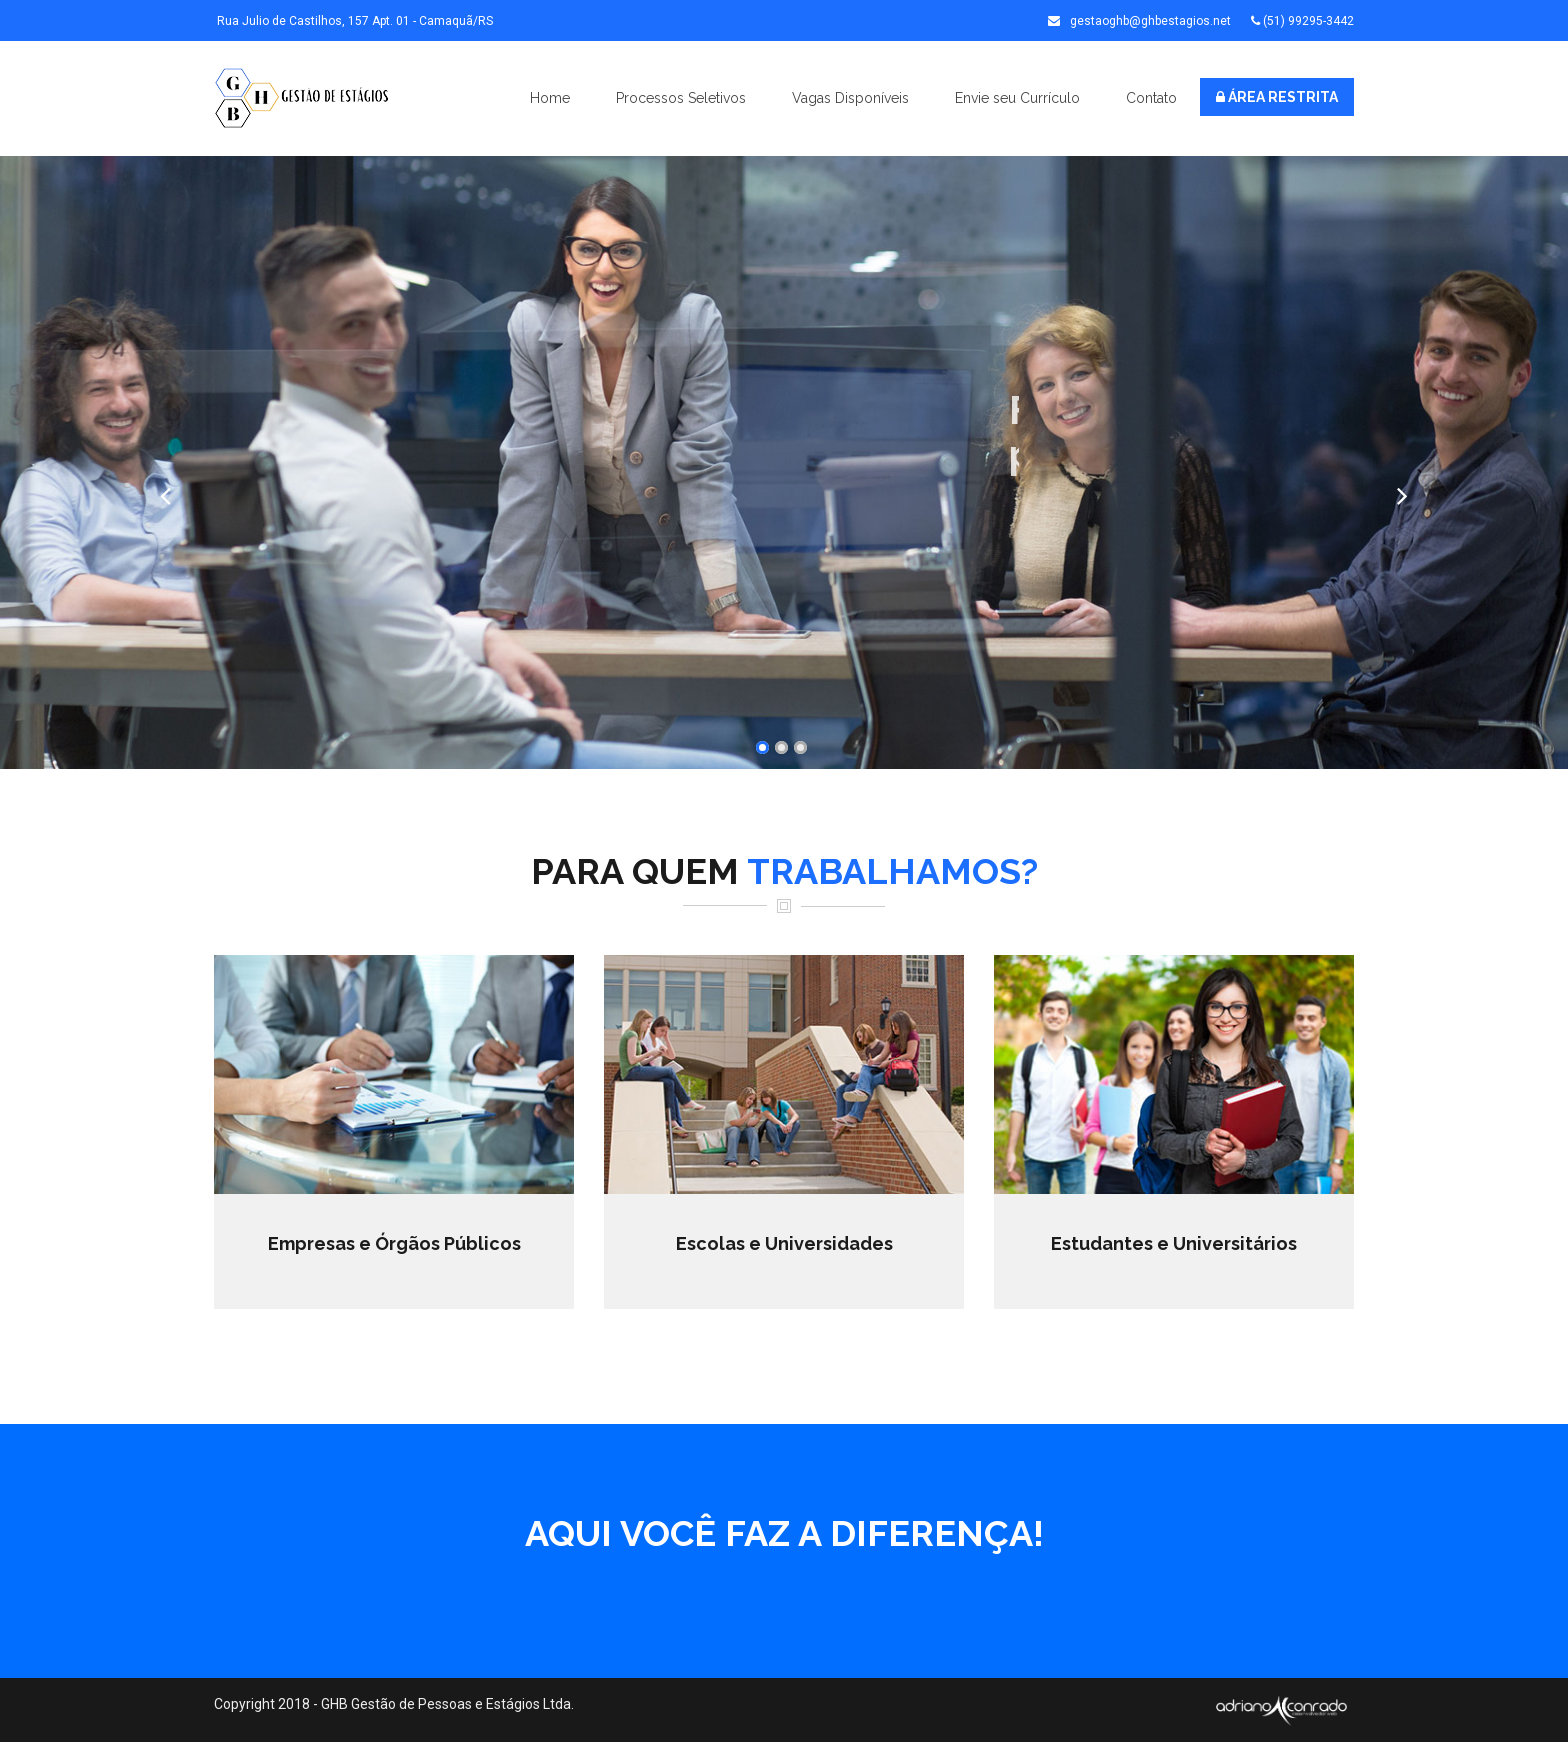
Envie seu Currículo (1017, 98)
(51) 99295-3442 (1302, 21)
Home (550, 98)
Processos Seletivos (681, 98)
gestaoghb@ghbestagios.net (1139, 21)
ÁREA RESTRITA (1277, 97)
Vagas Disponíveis (850, 98)
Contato (1151, 98)
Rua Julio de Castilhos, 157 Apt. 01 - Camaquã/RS (353, 21)
